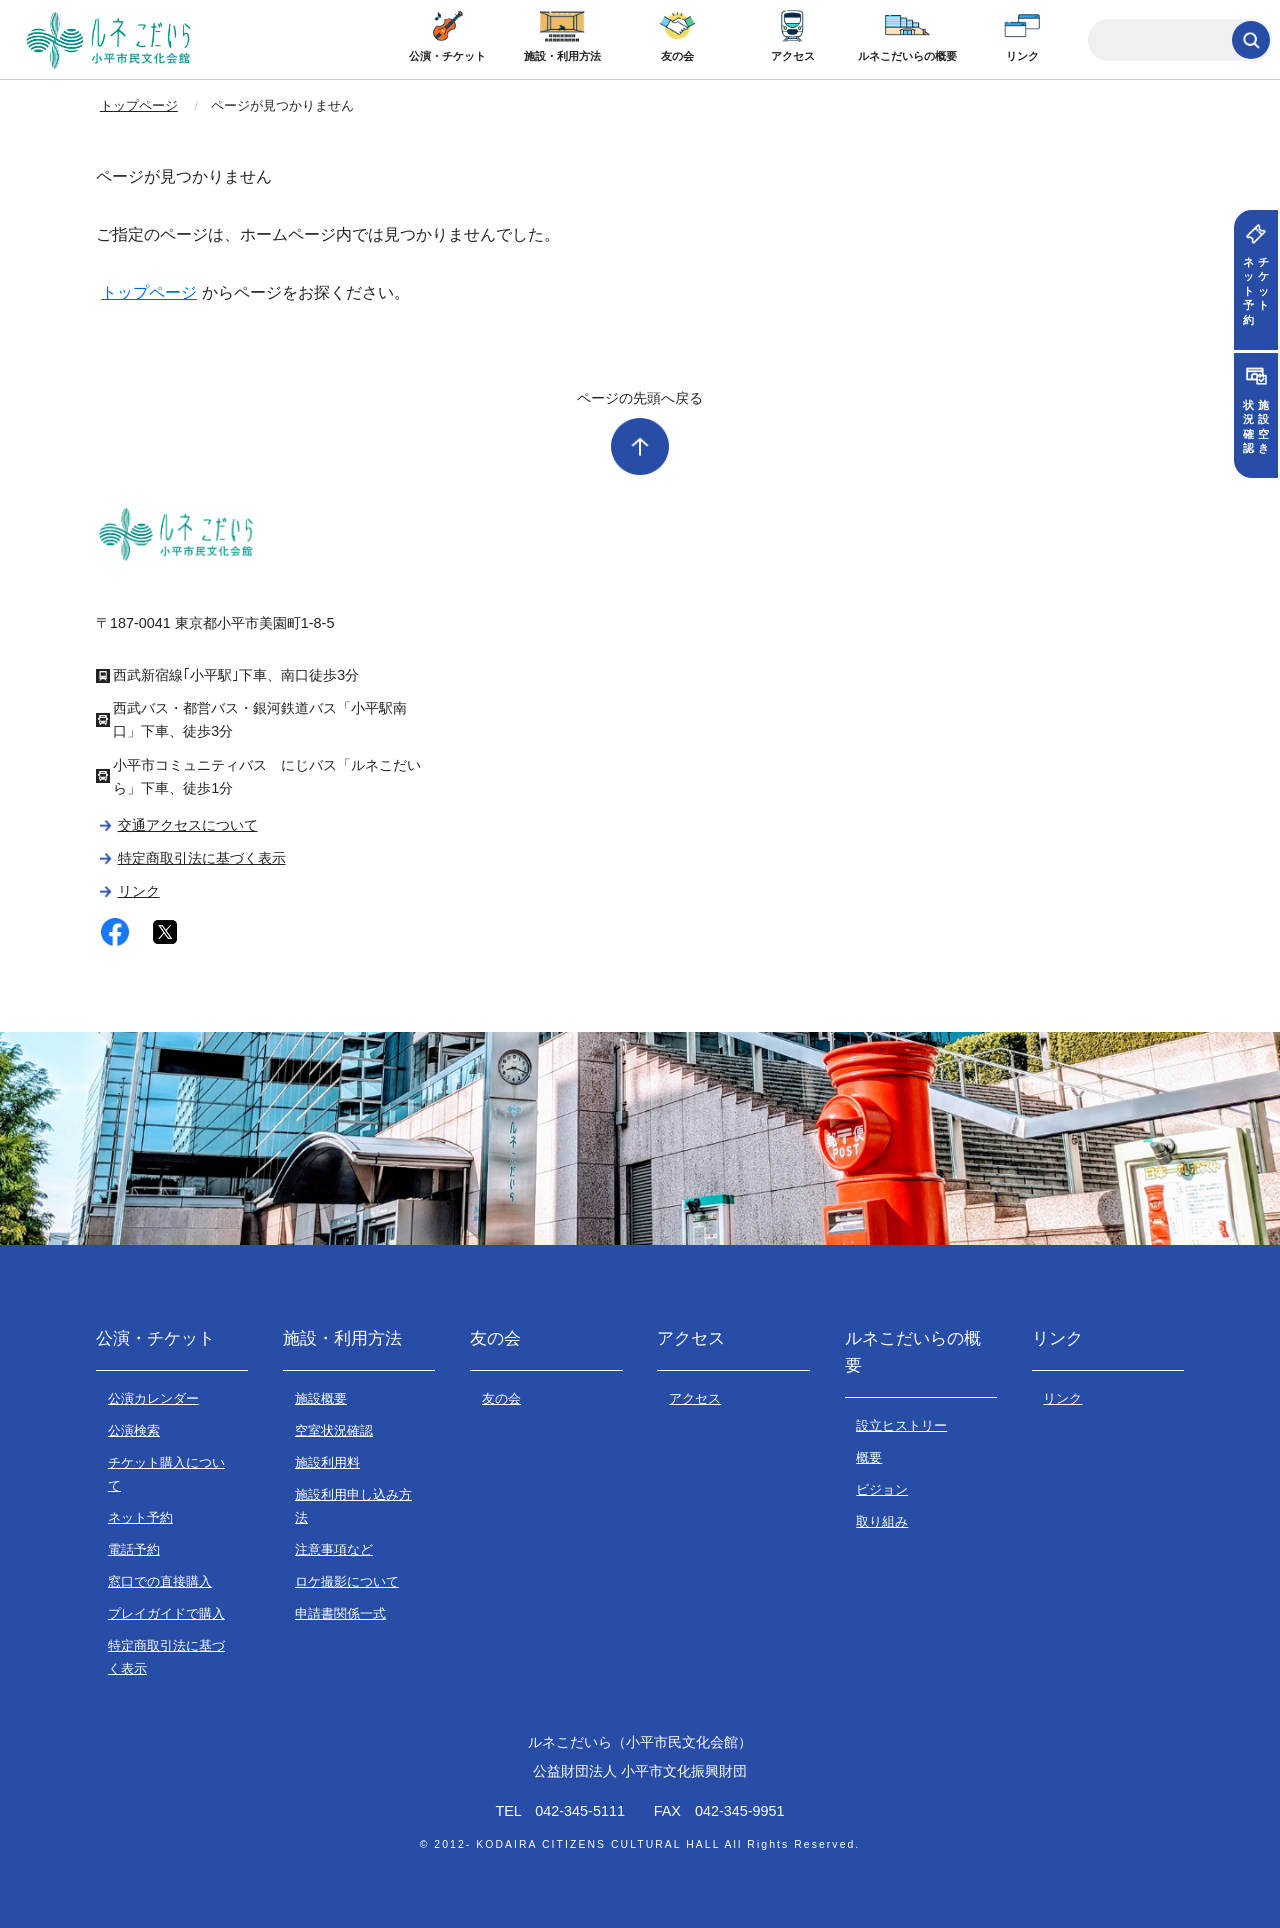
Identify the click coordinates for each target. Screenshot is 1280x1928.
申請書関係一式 (340, 1613)
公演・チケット (447, 56)
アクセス (793, 56)
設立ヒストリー (901, 1425)
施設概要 (321, 1398)
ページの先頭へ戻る (640, 398)
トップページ (139, 105)
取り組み (882, 1521)
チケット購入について (166, 1474)
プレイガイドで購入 (166, 1613)
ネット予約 (140, 1517)
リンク (1022, 56)
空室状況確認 (334, 1430)
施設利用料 (327, 1462)
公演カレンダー (153, 1398)
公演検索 (134, 1430)
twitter (165, 932)
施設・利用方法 (562, 56)
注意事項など (334, 1549)
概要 (869, 1457)
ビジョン (882, 1489)
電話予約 (134, 1549)
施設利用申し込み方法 (353, 1506)
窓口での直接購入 (160, 1581)
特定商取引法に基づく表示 (202, 858)
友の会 (677, 56)
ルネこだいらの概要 (907, 56)
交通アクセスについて (188, 825)
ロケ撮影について (347, 1581)
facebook (114, 932)
